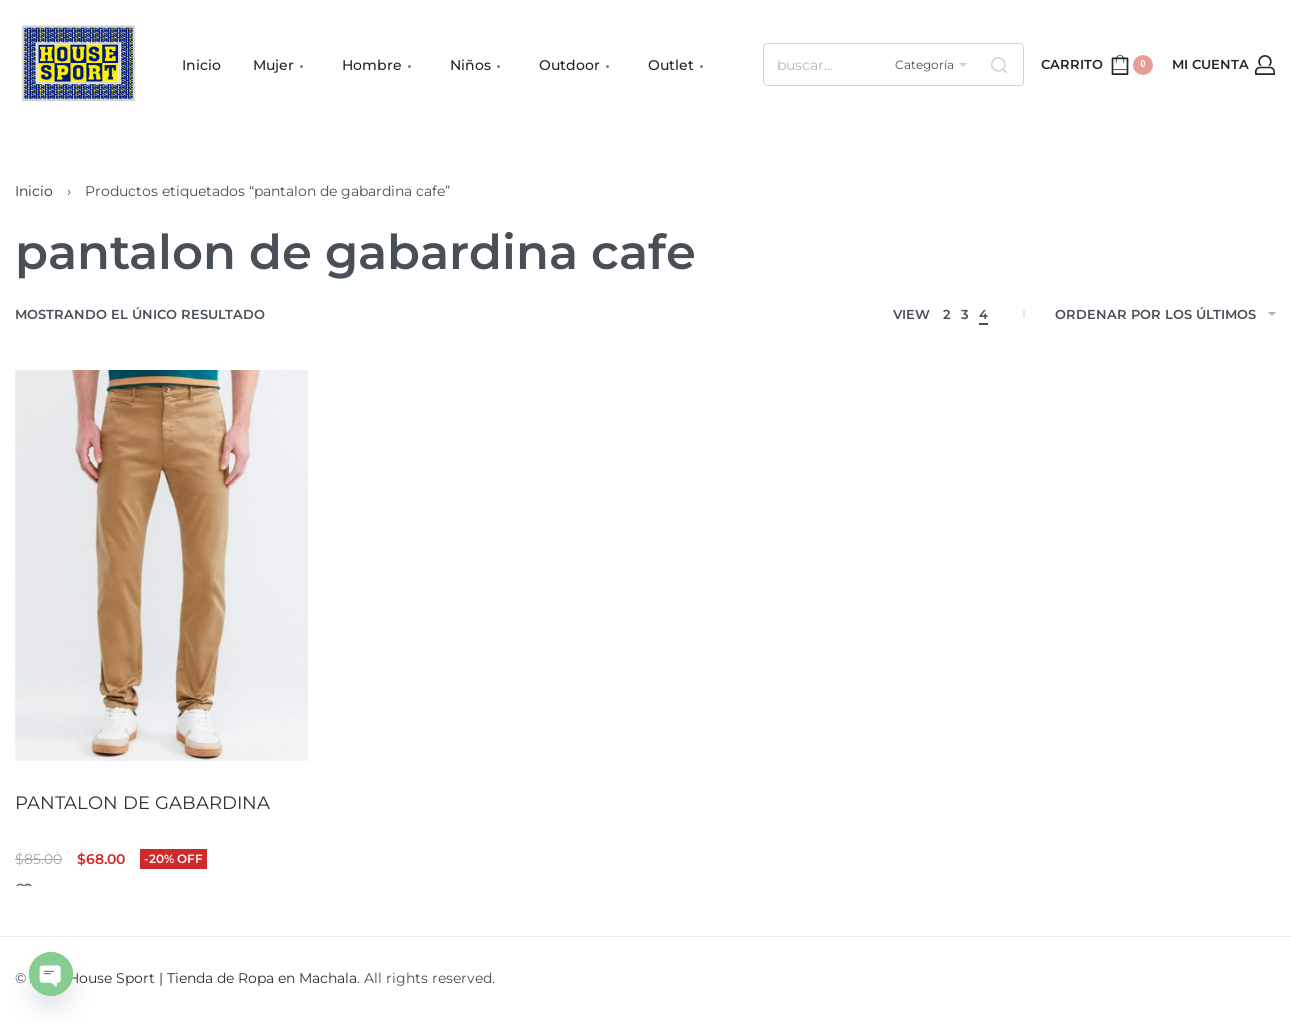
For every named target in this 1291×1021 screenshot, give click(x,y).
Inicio (34, 191)
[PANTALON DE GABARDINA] (161, 565)
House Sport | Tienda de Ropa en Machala (212, 978)
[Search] (999, 64)
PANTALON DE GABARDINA (142, 803)
